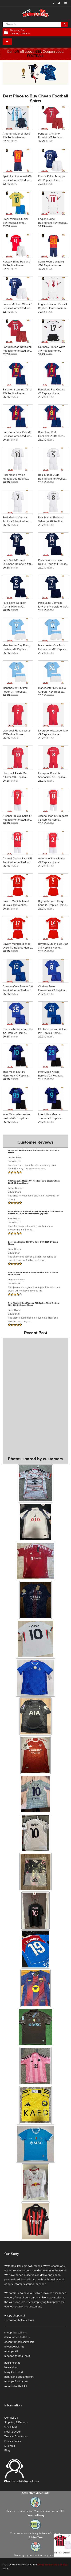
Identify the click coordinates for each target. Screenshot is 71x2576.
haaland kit (11, 2367)
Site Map (9, 2446)
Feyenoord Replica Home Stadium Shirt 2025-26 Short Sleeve (34, 1151)
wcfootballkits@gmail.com (23, 2481)
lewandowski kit (14, 2346)
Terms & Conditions (16, 2436)
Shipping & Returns (16, 2422)
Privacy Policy (12, 2441)
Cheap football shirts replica (52, 2564)
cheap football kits (15, 2332)
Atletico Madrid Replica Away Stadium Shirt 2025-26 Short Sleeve (33, 1273)
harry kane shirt (13, 2372)
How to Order (12, 2431)
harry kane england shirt (19, 2377)
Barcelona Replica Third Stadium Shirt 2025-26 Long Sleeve (33, 1243)
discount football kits (17, 2337)
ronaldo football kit (15, 2386)
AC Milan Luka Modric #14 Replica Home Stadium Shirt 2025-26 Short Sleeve (34, 1182)
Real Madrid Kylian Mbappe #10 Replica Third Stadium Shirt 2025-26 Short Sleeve (33, 1304)
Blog (7, 2450)
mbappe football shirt (17, 2356)
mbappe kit (11, 2351)
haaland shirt (12, 2362)
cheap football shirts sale (19, 2342)
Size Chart (10, 2427)
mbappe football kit (16, 2381)
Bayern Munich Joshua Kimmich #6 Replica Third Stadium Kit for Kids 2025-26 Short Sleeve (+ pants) (35, 1212)
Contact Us (11, 2417)
